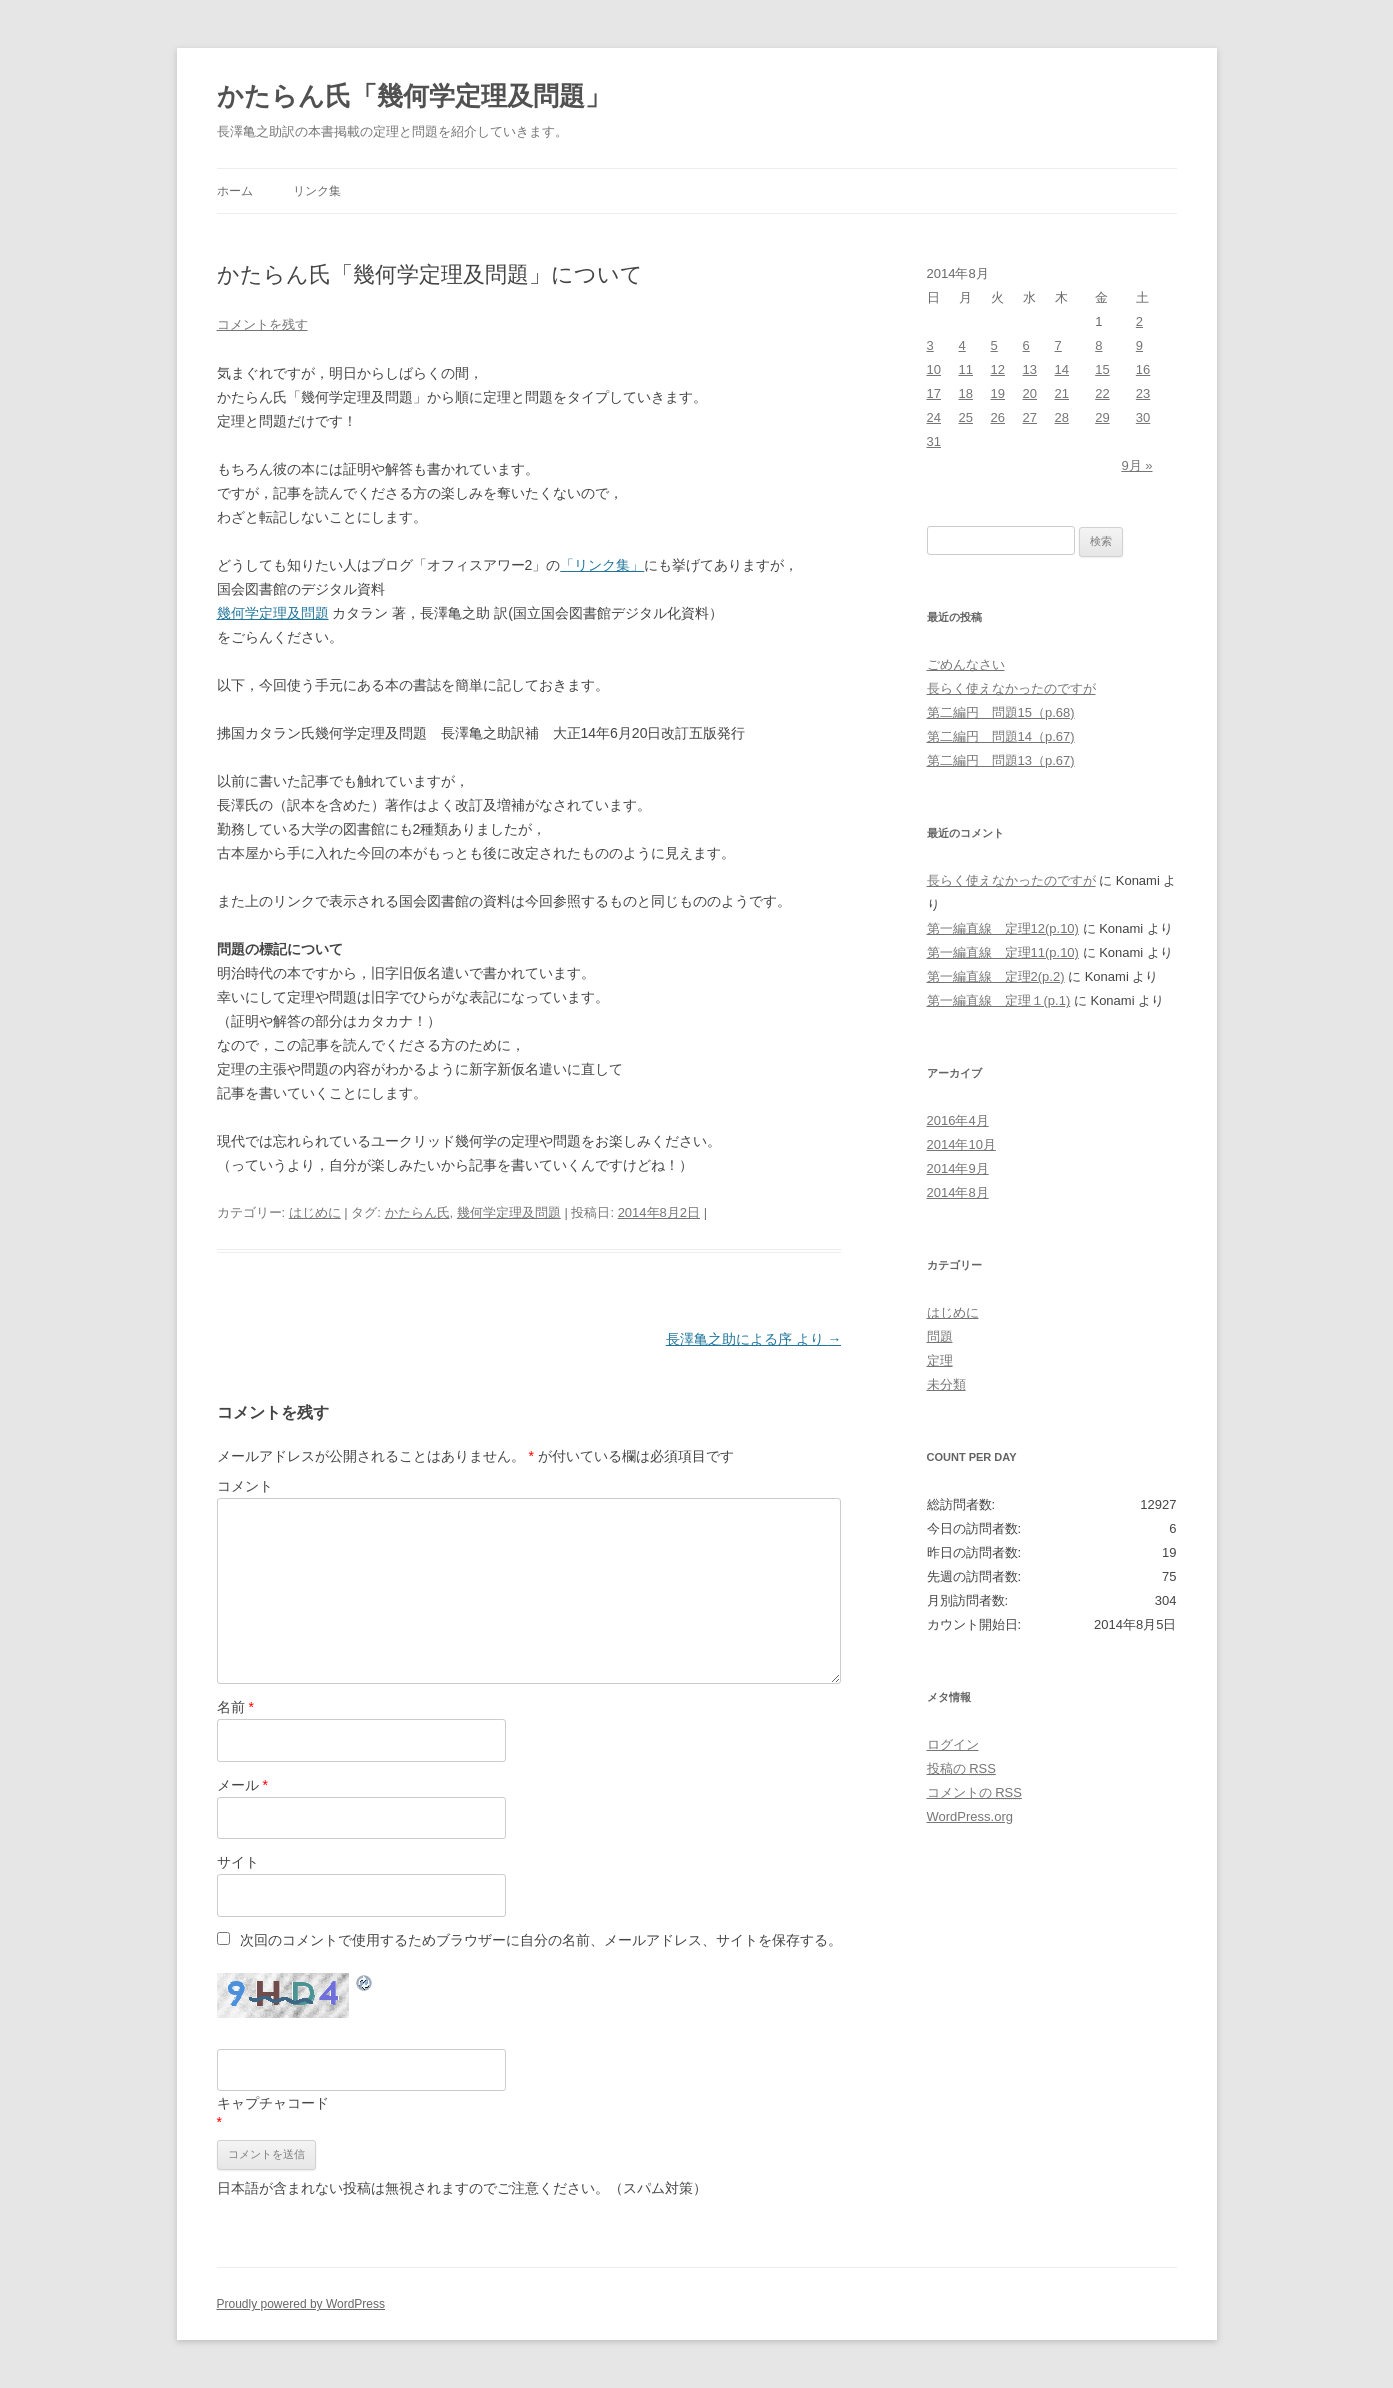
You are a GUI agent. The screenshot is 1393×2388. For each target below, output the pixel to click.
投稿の (961, 1768)
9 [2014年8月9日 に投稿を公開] (1139, 345)
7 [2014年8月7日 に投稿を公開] (1058, 345)
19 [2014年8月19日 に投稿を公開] (998, 393)
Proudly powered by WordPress (301, 2304)
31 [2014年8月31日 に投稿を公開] (934, 441)
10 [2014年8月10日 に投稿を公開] (934, 369)
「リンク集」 (602, 565)
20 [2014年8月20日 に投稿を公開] (1030, 393)
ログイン (953, 1744)
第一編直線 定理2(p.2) (996, 976)
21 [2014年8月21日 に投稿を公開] (1062, 393)
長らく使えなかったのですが (1011, 688)
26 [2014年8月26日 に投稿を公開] (998, 417)
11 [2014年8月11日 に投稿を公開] (966, 369)
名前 (235, 1707)
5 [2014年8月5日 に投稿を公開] (994, 345)
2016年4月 (958, 1120)
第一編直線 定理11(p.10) (1003, 952)
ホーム (235, 191)
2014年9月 (958, 1168)
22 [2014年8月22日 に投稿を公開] (1102, 393)
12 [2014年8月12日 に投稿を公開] (998, 369)
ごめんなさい (966, 664)
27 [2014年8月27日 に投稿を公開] (1030, 417)
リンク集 (317, 191)
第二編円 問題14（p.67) (1001, 736)
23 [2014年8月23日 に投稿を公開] (1143, 393)
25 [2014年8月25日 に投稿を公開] (966, 417)
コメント (245, 1486)
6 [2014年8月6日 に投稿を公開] (1026, 345)
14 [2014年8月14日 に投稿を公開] (1062, 369)
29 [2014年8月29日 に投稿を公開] (1102, 417)
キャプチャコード (273, 2103)
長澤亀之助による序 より (754, 1339)
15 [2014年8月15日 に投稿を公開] (1102, 369)
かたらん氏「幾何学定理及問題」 (414, 96)
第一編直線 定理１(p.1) (999, 1000)
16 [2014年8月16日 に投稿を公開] (1143, 369)
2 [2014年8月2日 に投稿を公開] (1139, 321)
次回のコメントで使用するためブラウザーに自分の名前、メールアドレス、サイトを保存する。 (541, 1940)
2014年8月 (958, 1192)
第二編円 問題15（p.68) (1001, 712)
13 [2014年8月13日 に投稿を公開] (1030, 369)
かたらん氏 (417, 1212)
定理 (940, 1360)
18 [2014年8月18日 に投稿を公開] (966, 393)
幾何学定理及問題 (273, 613)
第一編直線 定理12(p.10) (1003, 928)
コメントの (974, 1792)
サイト (238, 1862)
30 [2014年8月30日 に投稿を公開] (1143, 417)
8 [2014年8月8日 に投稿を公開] (1098, 345)
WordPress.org (970, 1816)
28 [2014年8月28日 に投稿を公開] (1062, 417)
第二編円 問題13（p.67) (1001, 760)
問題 (940, 1336)
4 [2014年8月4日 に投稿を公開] (962, 345)
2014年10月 (961, 1144)
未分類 (946, 1384)
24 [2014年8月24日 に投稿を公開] (934, 417)
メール (242, 1785)
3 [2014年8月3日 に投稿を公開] (930, 345)
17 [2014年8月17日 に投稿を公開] (934, 393)
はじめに (315, 1212)
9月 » (1136, 465)
